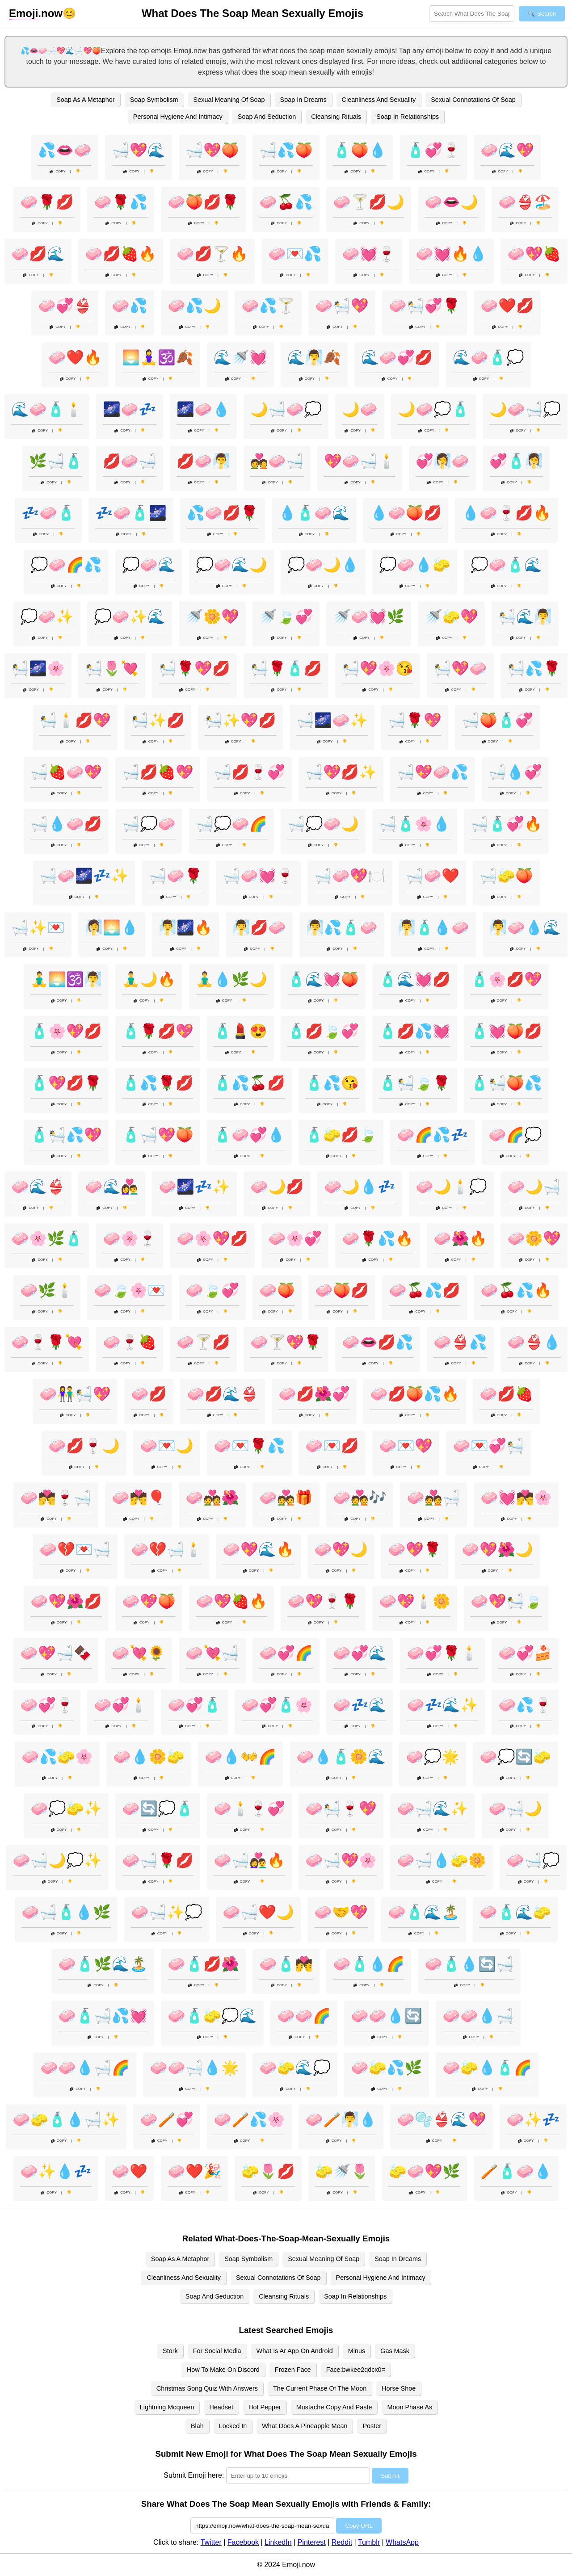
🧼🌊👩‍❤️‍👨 (112, 1187)
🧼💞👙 (65, 306)
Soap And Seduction (267, 116)
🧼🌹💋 (47, 202)
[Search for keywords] (471, 13)
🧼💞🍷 (47, 1705)
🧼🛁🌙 (515, 1808)
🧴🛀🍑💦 (506, 1083)
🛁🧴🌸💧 (414, 824)
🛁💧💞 (515, 772)
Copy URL (358, 2525)
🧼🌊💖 (507, 150)
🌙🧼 (360, 409)
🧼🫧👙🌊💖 (441, 2119)
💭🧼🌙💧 (323, 565)
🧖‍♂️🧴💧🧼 (433, 927)
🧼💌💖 (406, 1446)
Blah (197, 2425)
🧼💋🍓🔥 (120, 254)
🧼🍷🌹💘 (47, 1342)
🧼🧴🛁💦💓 (102, 2016)
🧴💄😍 (240, 1031)
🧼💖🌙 (341, 1549)
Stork (170, 2350)
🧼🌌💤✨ (194, 1187)
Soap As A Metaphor (85, 99)
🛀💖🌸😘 (377, 668)
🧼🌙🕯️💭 (451, 1187)
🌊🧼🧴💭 (488, 357)
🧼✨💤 (533, 2119)
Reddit (342, 2542)
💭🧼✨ (47, 616)
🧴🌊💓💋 (414, 979)
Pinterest (312, 2542)
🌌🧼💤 (129, 409)
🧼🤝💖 (341, 1912)
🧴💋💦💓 (414, 1031)
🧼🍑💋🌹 (203, 202)
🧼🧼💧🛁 (478, 2016)
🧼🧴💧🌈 (368, 1964)
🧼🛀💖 (342, 306)
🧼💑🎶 (360, 1497)
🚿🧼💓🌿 (368, 616)
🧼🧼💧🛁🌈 (85, 2068)
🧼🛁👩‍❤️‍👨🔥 (249, 1860)
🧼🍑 (277, 1290)
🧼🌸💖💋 (212, 1238)
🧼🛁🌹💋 (157, 1860)
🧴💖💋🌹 (66, 1083)
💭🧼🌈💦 (66, 565)
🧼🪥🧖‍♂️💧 (341, 2119)
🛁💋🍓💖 (157, 772)
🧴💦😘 (332, 1083)
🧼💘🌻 (138, 1653)
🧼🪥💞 (166, 2119)
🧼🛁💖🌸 (341, 1860)
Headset (221, 2407)
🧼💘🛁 (212, 1653)
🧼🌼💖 (534, 1238)
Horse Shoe (399, 2388)
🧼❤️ (129, 2171)
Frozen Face (293, 2369)
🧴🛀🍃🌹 (414, 1083)
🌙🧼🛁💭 (525, 409)
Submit (390, 2475)
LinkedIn (278, 2542)
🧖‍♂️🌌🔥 (185, 927)
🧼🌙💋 (277, 1187)
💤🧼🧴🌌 (131, 513)
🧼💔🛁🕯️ (166, 1549)
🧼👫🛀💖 (75, 1394)
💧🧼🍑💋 (406, 513)
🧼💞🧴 (194, 1705)
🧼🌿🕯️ (47, 1290)
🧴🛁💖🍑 (157, 1135)
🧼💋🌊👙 (222, 1394)
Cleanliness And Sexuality (379, 99)
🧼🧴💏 (286, 1964)
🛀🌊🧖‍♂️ (525, 616)
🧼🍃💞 (212, 1290)
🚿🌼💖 (212, 616)
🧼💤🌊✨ (442, 1705)
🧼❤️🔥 (75, 357)
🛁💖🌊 (138, 150)
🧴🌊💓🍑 (323, 979)
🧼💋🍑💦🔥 (414, 1394)
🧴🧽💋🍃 (341, 1135)
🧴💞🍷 (433, 150)
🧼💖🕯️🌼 (414, 1601)
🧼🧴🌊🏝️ (423, 1912)
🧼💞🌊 (360, 1653)
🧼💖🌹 (415, 1549)
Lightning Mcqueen (167, 2407)
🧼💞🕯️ (120, 1705)
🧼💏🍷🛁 (56, 1497)
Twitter (211, 2542)
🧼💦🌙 (194, 306)
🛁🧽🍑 (506, 876)
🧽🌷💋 (268, 2171)
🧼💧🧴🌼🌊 (341, 1757)
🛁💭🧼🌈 (231, 824)
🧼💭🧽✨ (66, 1808)
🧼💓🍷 (368, 254)
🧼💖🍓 (534, 254)
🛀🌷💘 (112, 668)
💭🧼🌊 (149, 565)
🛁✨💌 (38, 927)
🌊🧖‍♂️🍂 (314, 357)
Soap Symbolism (154, 99)
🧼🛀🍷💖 (341, 1808)
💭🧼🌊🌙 (231, 565)
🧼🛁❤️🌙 (258, 1912)
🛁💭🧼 (149, 824)
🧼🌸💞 (295, 1238)
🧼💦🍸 (268, 306)
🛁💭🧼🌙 (323, 824)
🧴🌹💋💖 (157, 1031)
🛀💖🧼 (460, 668)
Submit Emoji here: (194, 2475)
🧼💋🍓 (506, 1394)
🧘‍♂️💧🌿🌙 (231, 979)
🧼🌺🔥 (460, 1238)
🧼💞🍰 (525, 1653)
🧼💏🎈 (138, 1497)
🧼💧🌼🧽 (149, 1757)
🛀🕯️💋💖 (75, 720)
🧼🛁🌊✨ (432, 1808)
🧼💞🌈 (286, 1653)
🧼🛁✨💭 (166, 1912)
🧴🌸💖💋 (66, 1031)
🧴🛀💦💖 (66, 1135)
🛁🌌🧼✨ (332, 720)
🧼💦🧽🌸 (57, 1757)
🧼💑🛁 (433, 1497)
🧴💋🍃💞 (323, 1031)
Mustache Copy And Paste (334, 2407)
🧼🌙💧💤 (359, 1187)
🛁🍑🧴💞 (497, 720)
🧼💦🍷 (525, 1705)
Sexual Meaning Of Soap (229, 99)
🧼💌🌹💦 (249, 1446)
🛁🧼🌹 (175, 876)
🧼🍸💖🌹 (286, 1342)
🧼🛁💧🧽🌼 (441, 1860)
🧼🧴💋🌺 (203, 1964)
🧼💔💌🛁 (75, 1549)
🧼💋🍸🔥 (212, 254)
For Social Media (217, 2350)
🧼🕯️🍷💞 (249, 1808)
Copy (58, 171)
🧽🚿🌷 (342, 2171)
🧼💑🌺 (212, 1497)
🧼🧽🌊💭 (295, 2068)
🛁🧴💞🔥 (506, 824)
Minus (356, 2350)
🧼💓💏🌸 (516, 1497)
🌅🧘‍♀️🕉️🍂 (157, 357)
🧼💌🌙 (166, 1446)
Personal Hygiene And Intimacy (178, 116)
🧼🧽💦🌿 (386, 2068)
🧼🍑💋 (342, 1290)
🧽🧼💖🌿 (424, 2171)
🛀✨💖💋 (240, 720)
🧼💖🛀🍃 (506, 1601)
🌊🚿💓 (240, 357)
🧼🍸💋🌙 (368, 202)
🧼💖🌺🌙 (497, 1549)
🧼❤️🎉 (194, 2171)
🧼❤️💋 (507, 306)
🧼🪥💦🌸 (249, 2119)
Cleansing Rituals (336, 116)
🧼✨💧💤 (56, 2171)
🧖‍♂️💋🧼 (259, 927)
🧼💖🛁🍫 (56, 1653)
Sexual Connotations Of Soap (473, 99)
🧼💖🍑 (149, 1601)
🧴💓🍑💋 (506, 1031)
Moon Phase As (409, 2407)
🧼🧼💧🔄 (386, 2016)
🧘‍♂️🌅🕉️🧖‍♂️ (66, 979)
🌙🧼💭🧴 (433, 409)
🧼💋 (149, 1394)
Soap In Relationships (407, 116)
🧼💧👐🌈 (240, 1757)
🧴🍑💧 (360, 150)
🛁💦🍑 (286, 150)
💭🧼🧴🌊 (506, 565)
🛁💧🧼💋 (66, 824)
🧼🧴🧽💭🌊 (212, 2016)
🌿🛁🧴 (56, 461)
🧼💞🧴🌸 (277, 1705)
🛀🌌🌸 (38, 668)
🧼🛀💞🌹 (424, 306)
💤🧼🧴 (48, 513)
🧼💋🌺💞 (314, 1394)
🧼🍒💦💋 (424, 1290)
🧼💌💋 (332, 1446)
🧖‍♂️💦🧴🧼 (342, 927)
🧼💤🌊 (360, 1705)
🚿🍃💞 (286, 616)
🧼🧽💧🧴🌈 (487, 2068)
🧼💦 (129, 306)
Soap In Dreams (303, 99)
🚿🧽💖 (451, 616)
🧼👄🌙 (451, 202)
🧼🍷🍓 (129, 1342)
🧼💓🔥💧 (451, 254)
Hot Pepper (264, 2407)
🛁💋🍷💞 (249, 772)
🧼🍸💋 (203, 1342)
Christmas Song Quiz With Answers (207, 2388)
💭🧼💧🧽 (414, 565)
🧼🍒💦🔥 (516, 1290)
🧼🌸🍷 (129, 1238)
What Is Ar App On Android (295, 2350)
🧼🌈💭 (515, 1135)
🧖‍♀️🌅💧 (112, 927)
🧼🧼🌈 (304, 2016)
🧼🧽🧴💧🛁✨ (66, 2119)
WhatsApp (402, 2542)
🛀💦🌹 (534, 668)
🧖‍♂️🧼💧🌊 (525, 927)
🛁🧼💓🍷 (258, 876)
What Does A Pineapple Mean (304, 2425)
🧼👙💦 (460, 1342)
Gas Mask (394, 2350)
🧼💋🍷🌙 (84, 1446)
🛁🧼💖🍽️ (350, 876)
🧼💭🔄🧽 (515, 1757)
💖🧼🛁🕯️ (359, 461)
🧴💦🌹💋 (157, 1083)
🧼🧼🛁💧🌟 (194, 2068)
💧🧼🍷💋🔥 (506, 513)
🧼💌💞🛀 (488, 1446)
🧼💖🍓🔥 (231, 1601)
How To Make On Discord (223, 2369)
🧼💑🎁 (286, 1497)
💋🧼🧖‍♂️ (203, 461)
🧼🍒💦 (286, 202)
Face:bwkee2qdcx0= (355, 2369)
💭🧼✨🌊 (129, 616)
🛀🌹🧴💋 (286, 668)
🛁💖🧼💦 (432, 772)
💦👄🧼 (65, 150)
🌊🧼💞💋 (397, 357)
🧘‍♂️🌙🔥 (149, 979)
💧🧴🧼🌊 (314, 513)
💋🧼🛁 (129, 461)
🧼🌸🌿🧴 (47, 1238)
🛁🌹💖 (415, 720)
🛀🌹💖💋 (194, 668)
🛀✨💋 (158, 720)
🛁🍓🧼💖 (66, 772)
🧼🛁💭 (533, 1860)
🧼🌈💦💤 (432, 1135)
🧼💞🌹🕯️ (442, 1653)
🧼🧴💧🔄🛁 (469, 1964)
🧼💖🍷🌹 (323, 1601)
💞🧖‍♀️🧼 (442, 461)
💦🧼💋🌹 (222, 513)
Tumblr (369, 2542)
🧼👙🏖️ (525, 202)
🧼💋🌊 (38, 254)
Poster (371, 2425)
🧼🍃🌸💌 (129, 1290)
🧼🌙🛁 (534, 1187)
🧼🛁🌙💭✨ (57, 1860)
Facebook (243, 2542)
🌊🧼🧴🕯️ (47, 409)
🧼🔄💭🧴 (157, 1808)
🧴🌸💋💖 (506, 979)
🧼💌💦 (295, 254)
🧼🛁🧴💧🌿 (66, 1912)
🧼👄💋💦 (377, 1342)
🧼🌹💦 (120, 202)
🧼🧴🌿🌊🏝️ (102, 1964)
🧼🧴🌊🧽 (515, 1912)
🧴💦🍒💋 (249, 1083)
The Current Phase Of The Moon (319, 2388)
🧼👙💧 (534, 1342)
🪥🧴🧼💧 (516, 2171)
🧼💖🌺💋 (66, 1601)
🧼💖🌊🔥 (258, 1549)
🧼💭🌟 (432, 1757)
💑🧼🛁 (277, 461)
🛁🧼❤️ (432, 876)
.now (36, 13)
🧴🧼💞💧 (249, 1135)
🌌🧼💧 (203, 409)
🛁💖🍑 (212, 150)
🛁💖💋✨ (341, 772)
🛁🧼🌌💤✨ (84, 876)
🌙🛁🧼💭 (286, 409)
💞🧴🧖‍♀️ (516, 461)
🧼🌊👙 (38, 1187)
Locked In (233, 2425)
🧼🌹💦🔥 (377, 1238)
